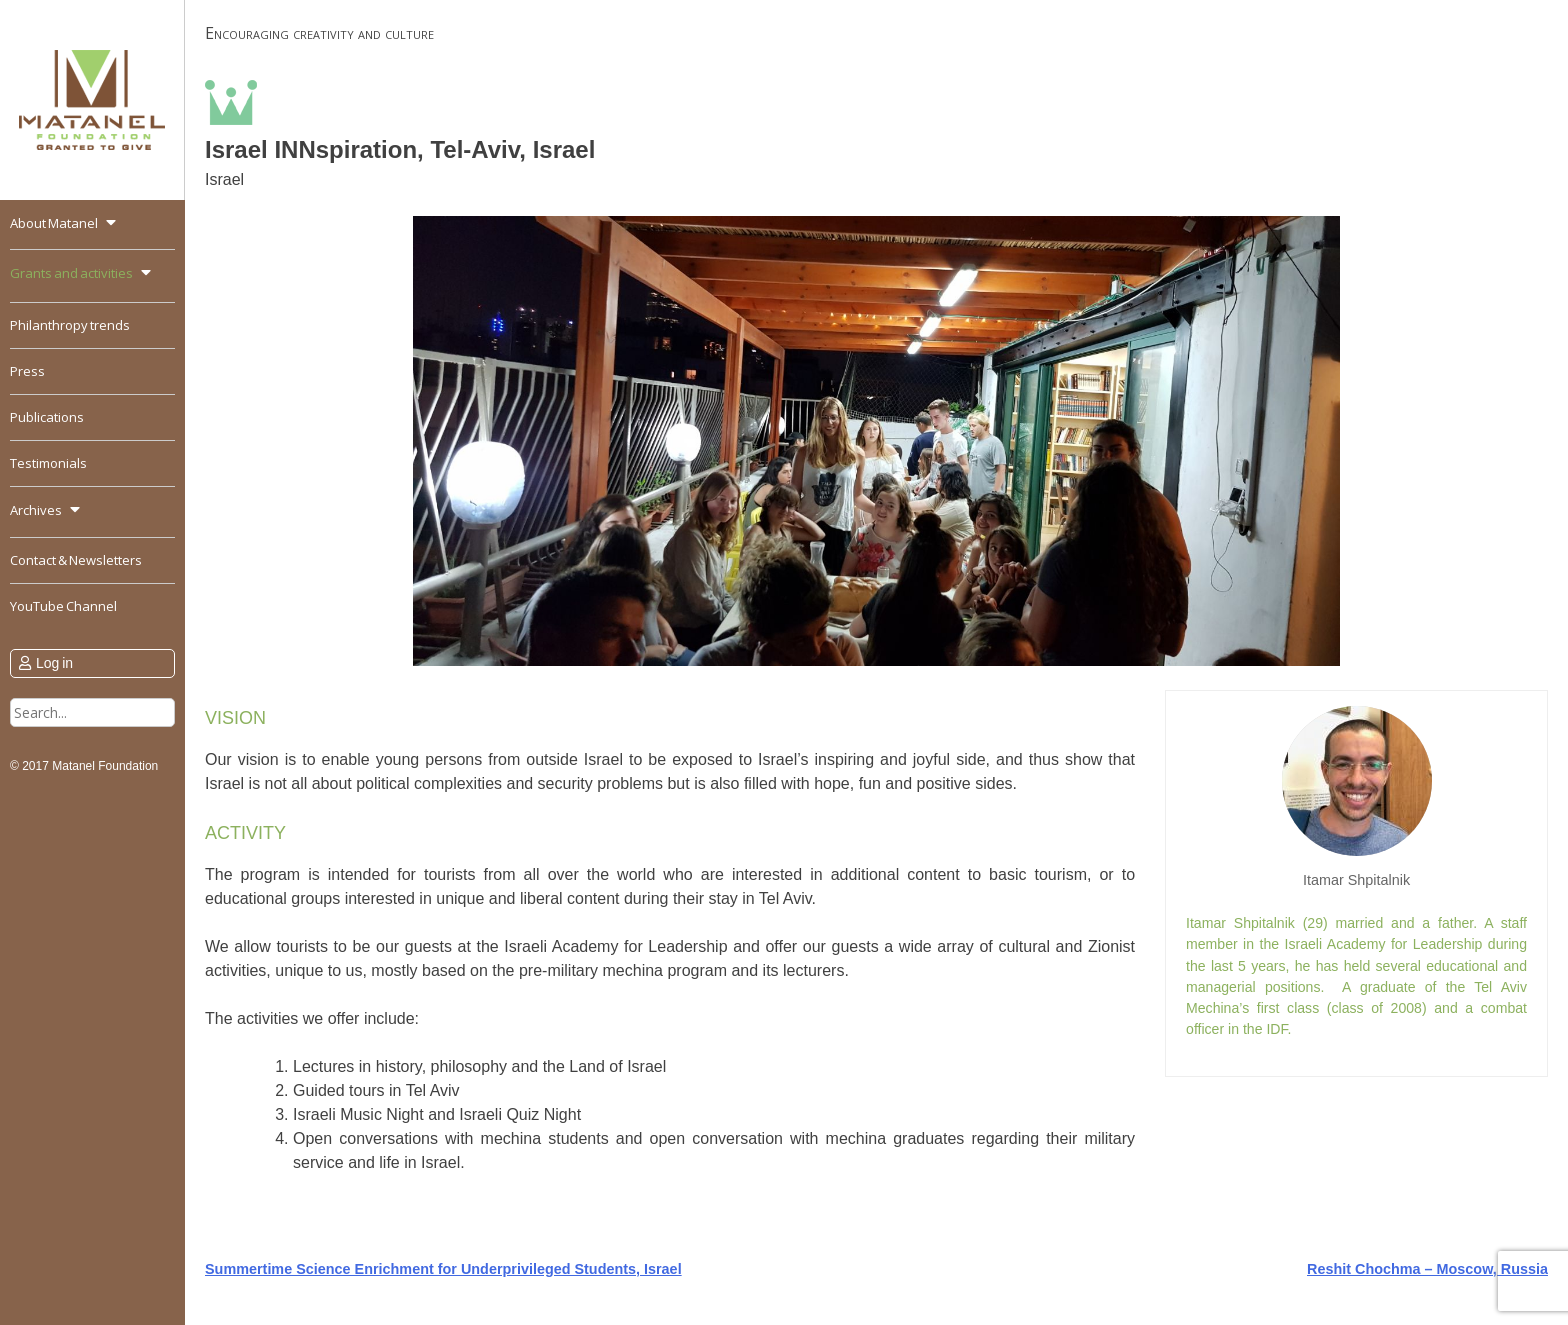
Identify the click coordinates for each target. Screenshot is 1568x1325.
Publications (47, 417)
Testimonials (48, 463)
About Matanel (54, 223)
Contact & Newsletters (76, 560)
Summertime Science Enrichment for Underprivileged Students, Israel (443, 1269)
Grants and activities (71, 273)
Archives (36, 510)
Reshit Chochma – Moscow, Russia (1427, 1269)
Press (27, 371)
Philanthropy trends (70, 325)
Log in (54, 663)
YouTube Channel (63, 606)
